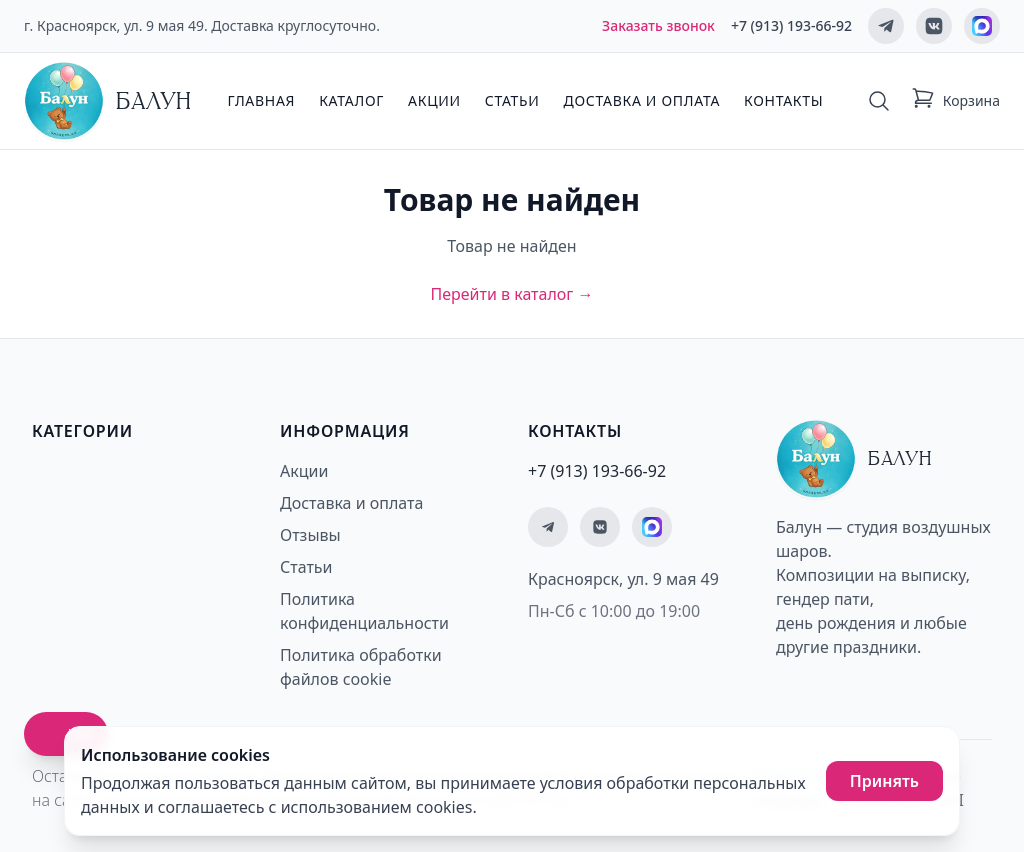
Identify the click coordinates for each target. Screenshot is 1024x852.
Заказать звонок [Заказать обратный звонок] (658, 25)
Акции (434, 100)
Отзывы (310, 535)
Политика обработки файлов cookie (361, 667)
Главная (261, 100)
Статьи (512, 100)
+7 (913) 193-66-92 (791, 25)
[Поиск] (879, 101)
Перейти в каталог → (511, 294)
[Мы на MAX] (982, 26)
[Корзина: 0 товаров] (955, 101)
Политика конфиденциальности (364, 611)
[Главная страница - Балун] (108, 101)
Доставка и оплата (642, 100)
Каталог (351, 100)
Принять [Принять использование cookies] (884, 781)
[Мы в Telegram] (886, 26)
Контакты (783, 100)
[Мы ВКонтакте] (934, 26)
